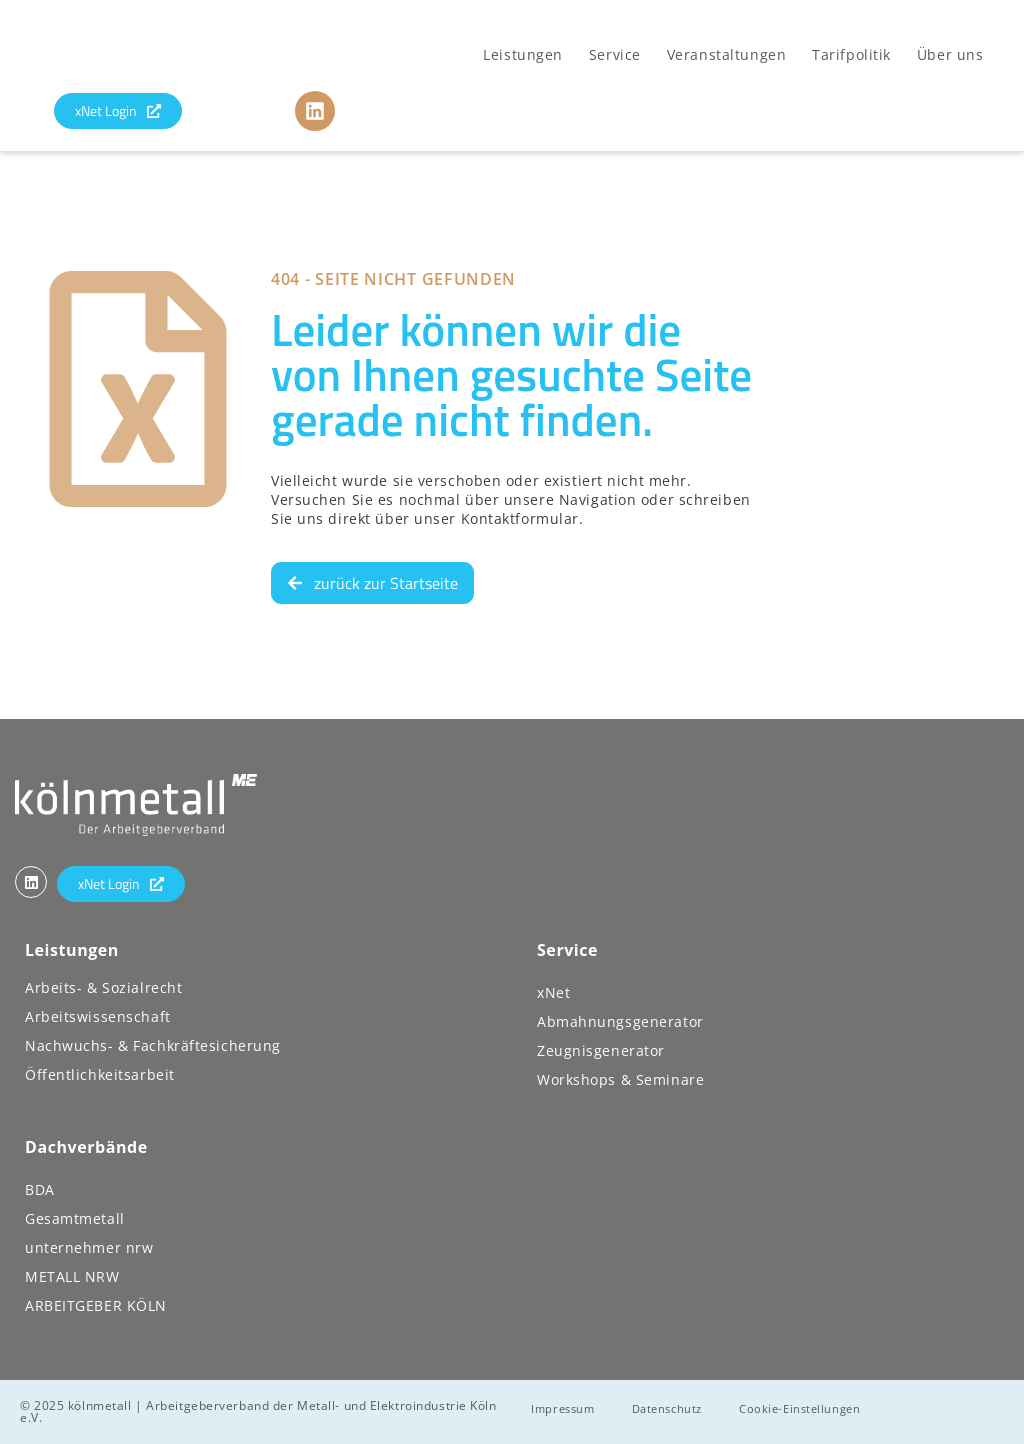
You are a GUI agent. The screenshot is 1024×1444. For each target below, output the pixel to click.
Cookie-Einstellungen (822, 1408)
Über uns (950, 54)
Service (615, 54)
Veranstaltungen (726, 54)
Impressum (568, 1408)
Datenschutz (680, 1408)
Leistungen (523, 54)
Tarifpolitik (851, 54)
